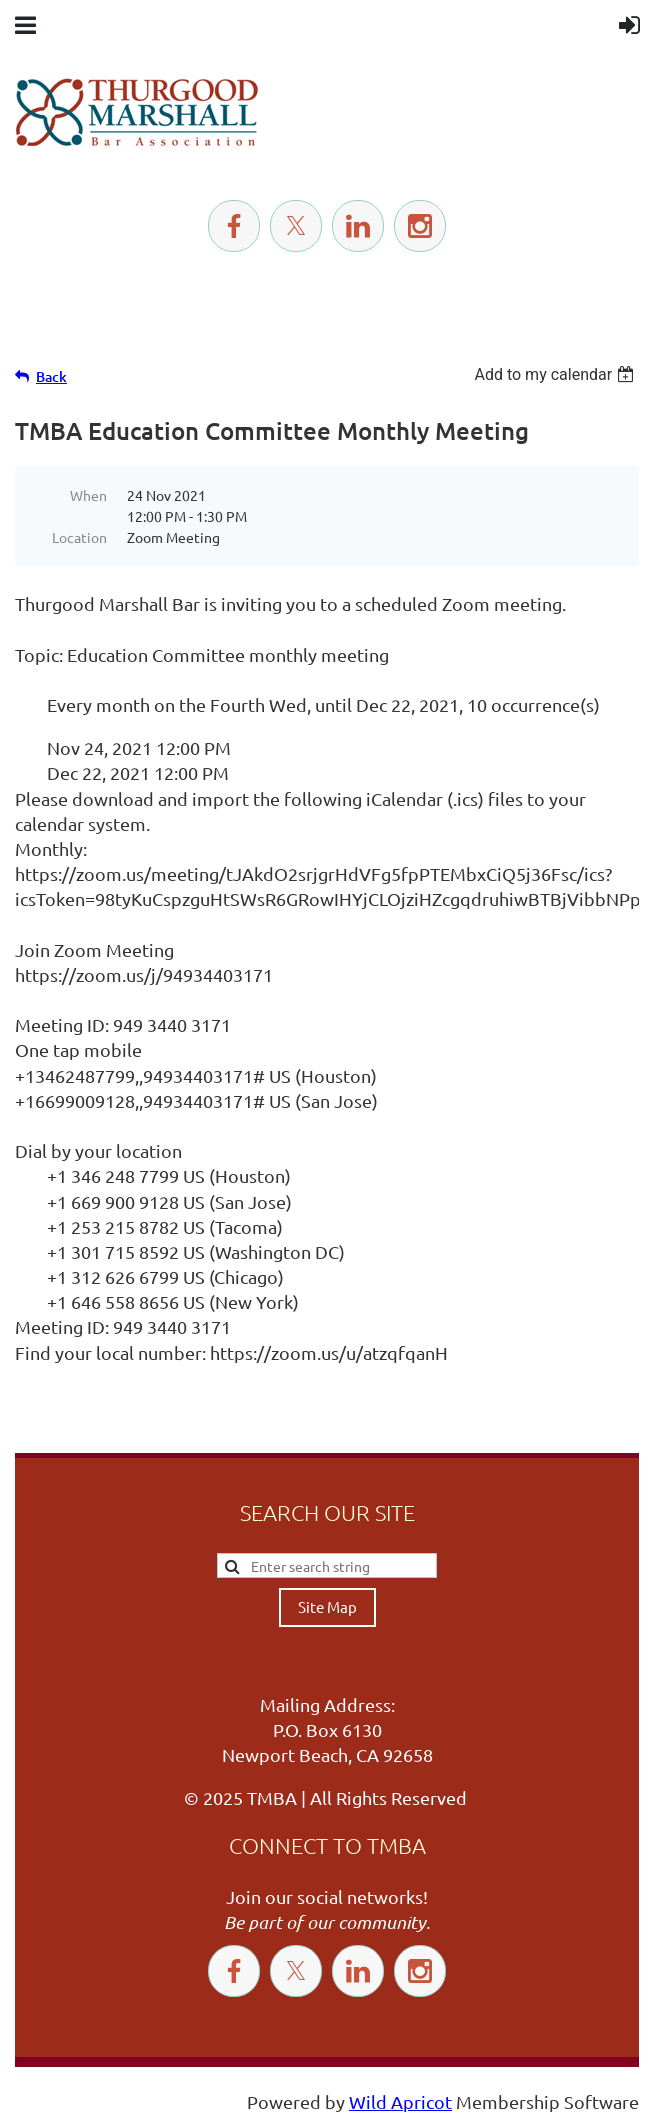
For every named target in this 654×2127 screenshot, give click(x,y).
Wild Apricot (400, 2101)
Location (79, 537)
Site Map (327, 1606)
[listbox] (556, 374)
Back (51, 376)
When (88, 495)
